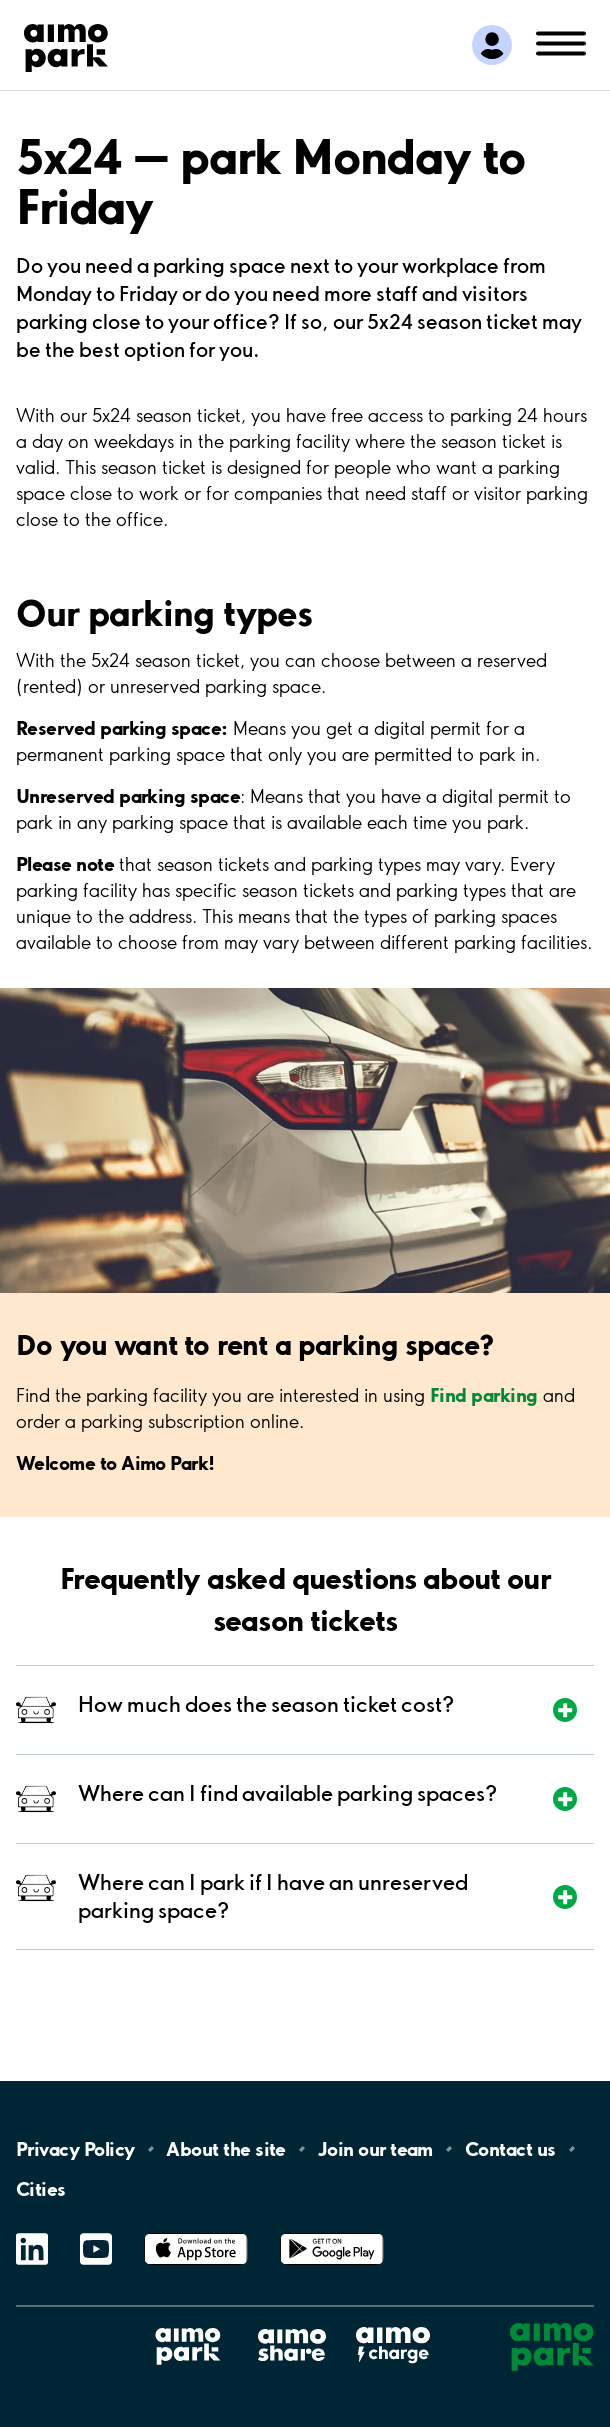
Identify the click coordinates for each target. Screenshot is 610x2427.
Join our (375, 2149)
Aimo (393, 2326)
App (196, 2233)
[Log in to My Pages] (492, 45)
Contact (510, 2149)
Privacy (75, 2149)
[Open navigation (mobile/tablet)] (561, 42)
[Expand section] (332, 1710)
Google (332, 2233)
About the (225, 2149)
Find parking (484, 1395)
